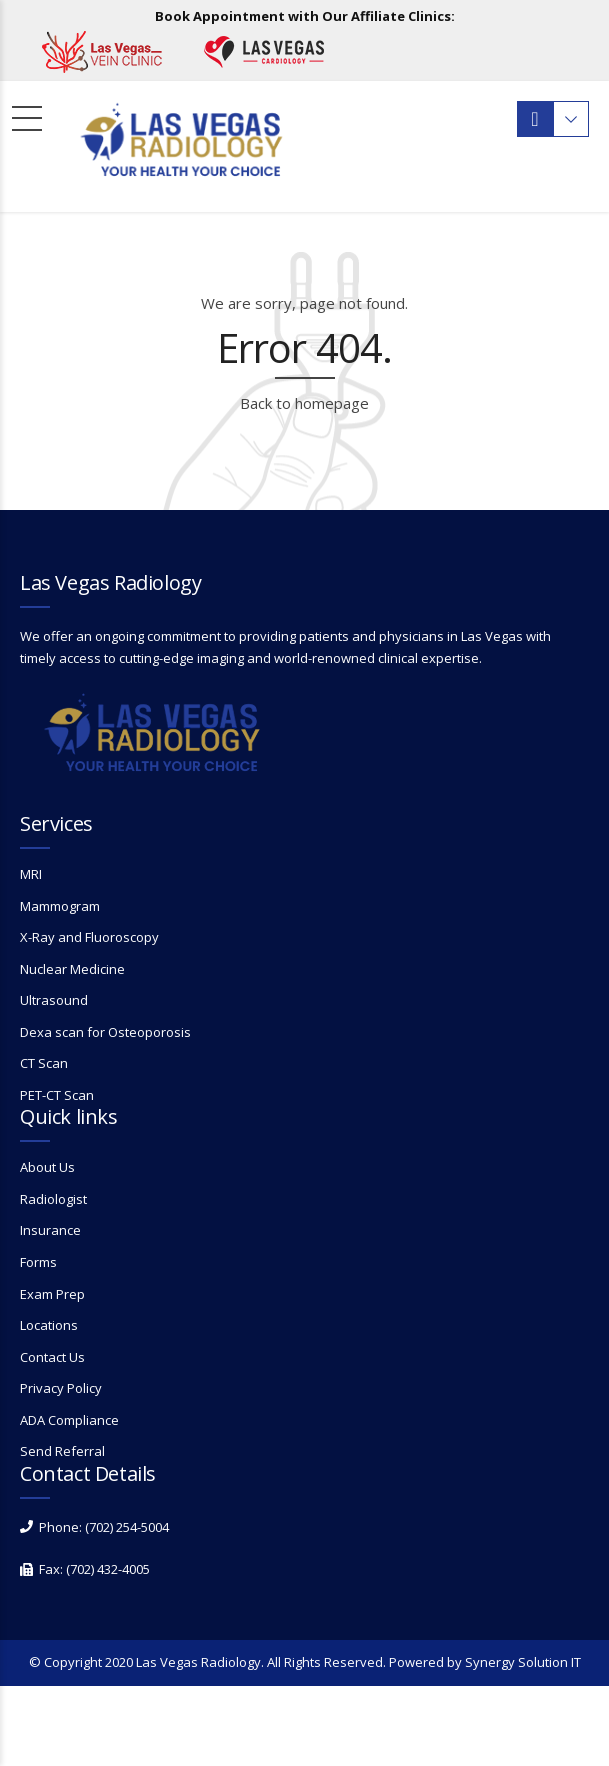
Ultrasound (54, 1000)
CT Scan (44, 1063)
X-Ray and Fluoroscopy (89, 937)
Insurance (50, 1230)
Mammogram (60, 906)
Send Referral (62, 1451)
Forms (38, 1262)
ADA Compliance (69, 1420)
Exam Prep (52, 1294)
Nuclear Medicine (72, 969)
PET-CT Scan (57, 1095)
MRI (31, 874)
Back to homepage (304, 403)
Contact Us (52, 1357)
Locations (49, 1325)
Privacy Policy (61, 1388)
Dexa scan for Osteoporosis (105, 1032)
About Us (47, 1167)
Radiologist (53, 1199)
